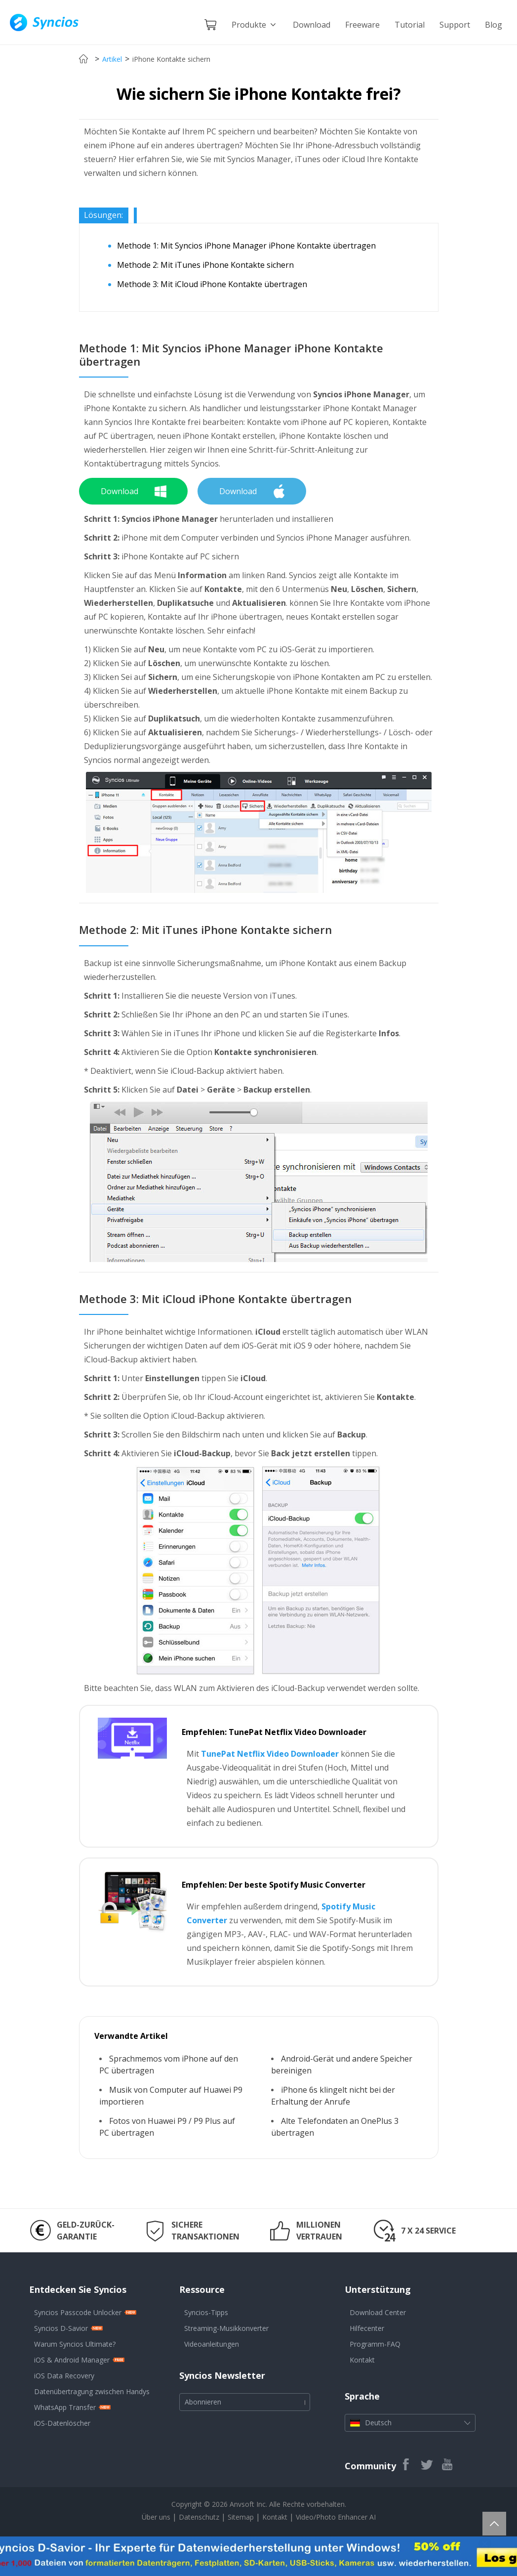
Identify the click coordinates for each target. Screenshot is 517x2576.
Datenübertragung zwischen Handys (92, 2391)
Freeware (362, 24)
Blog (493, 24)
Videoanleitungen (211, 2344)
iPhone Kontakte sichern (171, 59)
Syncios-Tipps (206, 2312)
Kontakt (362, 2360)
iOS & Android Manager (72, 2360)
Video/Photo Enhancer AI (336, 2517)
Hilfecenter (367, 2328)
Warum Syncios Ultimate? (75, 2344)
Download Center (378, 2312)
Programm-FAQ (375, 2344)
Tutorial (410, 24)
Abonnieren (203, 2402)
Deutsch (410, 2423)
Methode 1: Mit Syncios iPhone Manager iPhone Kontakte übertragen (246, 245)
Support (454, 24)
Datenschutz (200, 2517)
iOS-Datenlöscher (62, 2423)
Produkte (255, 24)
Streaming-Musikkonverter (226, 2328)
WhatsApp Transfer (65, 2407)
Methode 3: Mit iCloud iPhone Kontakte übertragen (212, 284)
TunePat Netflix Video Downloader (270, 1753)
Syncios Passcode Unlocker (77, 2312)
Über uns (156, 2517)
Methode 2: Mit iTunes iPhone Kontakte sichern (205, 264)
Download (311, 24)
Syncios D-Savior (61, 2328)
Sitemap (241, 2517)
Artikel (112, 59)
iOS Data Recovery (64, 2375)
